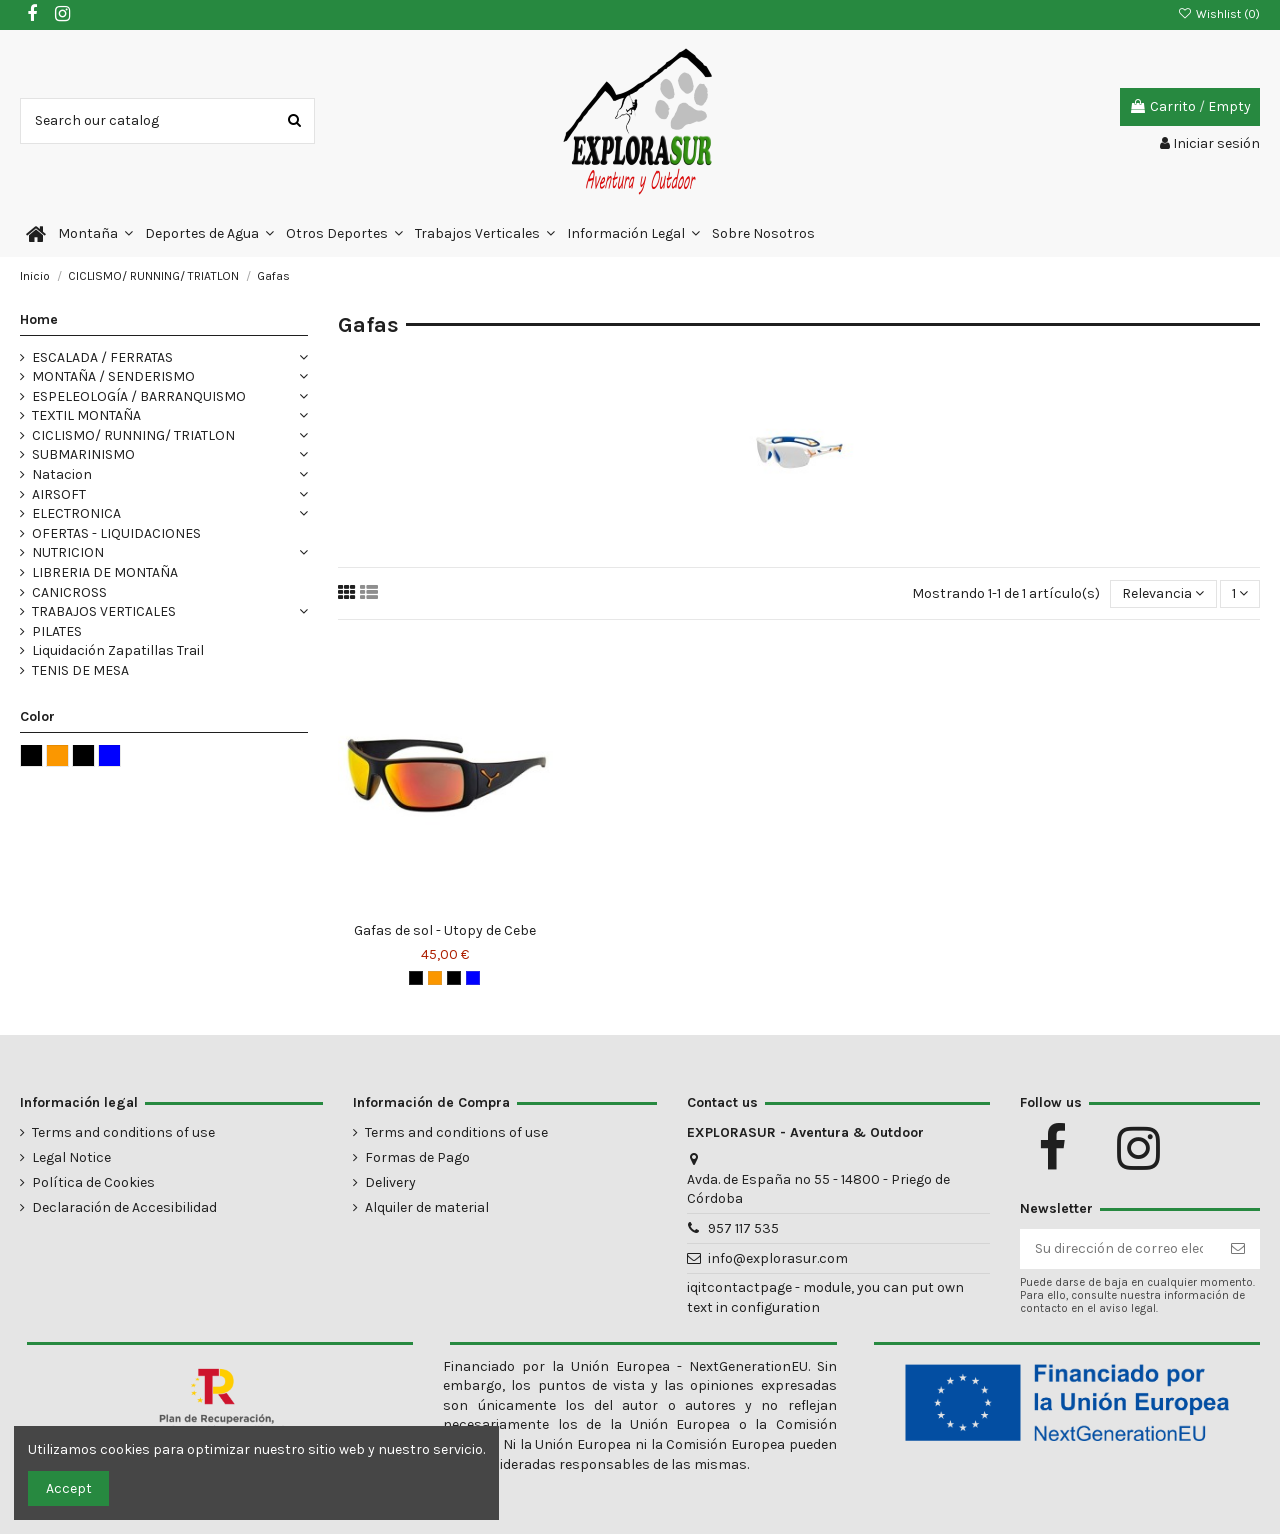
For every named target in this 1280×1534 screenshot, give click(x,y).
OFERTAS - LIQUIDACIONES (116, 533)
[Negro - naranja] (435, 978)
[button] (95, 234)
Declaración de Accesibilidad (124, 1207)
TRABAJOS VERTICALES (104, 611)
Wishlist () (1219, 14)
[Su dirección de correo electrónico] (1119, 1249)
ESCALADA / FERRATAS (102, 357)
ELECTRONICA (76, 513)
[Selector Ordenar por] (1163, 594)
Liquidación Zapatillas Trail (118, 650)
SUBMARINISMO (83, 454)
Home (39, 319)
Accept (69, 1488)
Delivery (390, 1182)
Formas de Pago (417, 1157)
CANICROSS (69, 592)
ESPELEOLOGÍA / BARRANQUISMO (139, 396)
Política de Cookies (93, 1182)
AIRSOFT (59, 494)
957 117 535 (743, 1228)
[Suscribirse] (1238, 1249)
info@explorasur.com (778, 1258)
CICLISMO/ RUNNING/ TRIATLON (133, 435)
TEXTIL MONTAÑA (86, 415)
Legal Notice (71, 1157)
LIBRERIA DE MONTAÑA (105, 572)
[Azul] (473, 978)
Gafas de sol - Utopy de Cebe (445, 930)
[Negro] (416, 978)
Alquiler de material (427, 1207)
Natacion (62, 474)
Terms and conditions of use (123, 1132)
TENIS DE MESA (80, 670)
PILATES (57, 631)
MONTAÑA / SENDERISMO (113, 376)
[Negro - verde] (454, 978)
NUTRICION (68, 552)
